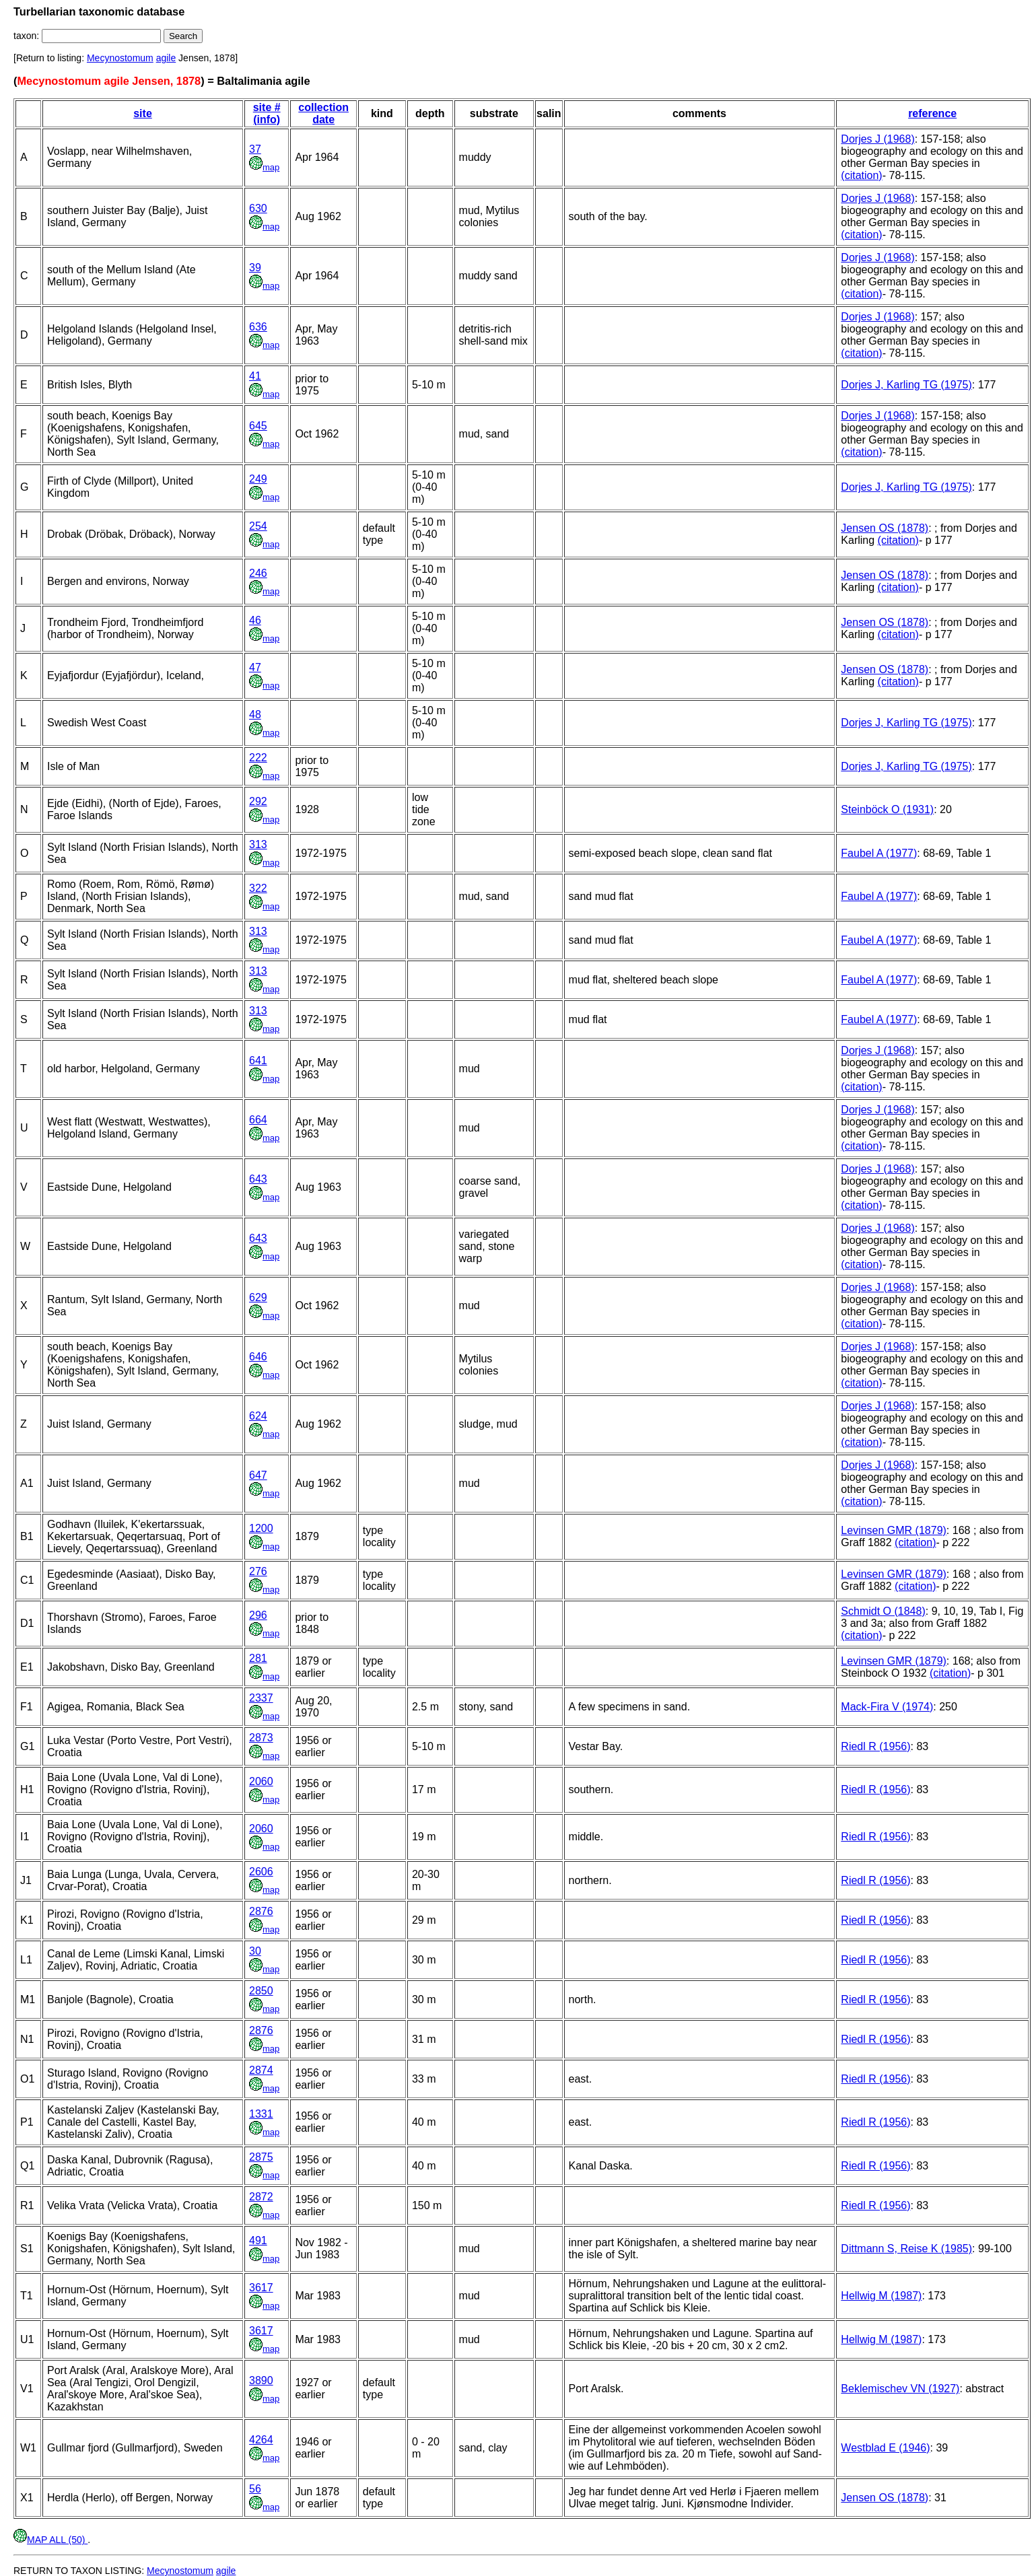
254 (258, 526)
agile (166, 58)
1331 (261, 2114)
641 (258, 1060)
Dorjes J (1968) (877, 139)
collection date (323, 113)
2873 (261, 1737)
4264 (261, 2439)
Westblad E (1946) (885, 2447)
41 (255, 376)
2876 (261, 1911)
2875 (261, 2157)
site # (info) (267, 113)
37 (255, 149)
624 (258, 1416)
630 (258, 208)
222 (258, 757)
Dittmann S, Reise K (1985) (906, 2248)
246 (258, 573)
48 (255, 714)
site (142, 113)
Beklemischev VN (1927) (900, 2388)
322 (258, 888)
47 (255, 667)
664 (258, 1119)
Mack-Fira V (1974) (887, 1706)
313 (258, 844)
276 (258, 1571)
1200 (261, 1528)
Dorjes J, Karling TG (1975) (906, 384)
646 (258, 1356)
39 (255, 267)
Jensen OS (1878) (884, 528)
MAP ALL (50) (50, 2539)
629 (258, 1297)
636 (258, 327)
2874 (261, 2070)
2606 (261, 1871)
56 (255, 2489)
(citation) (861, 175)
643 (258, 1179)
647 (258, 1475)
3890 (261, 2380)
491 (258, 2240)
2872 (261, 2196)
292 (258, 801)
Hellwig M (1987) (881, 2295)
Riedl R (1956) (875, 1746)
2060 (261, 1781)
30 (255, 1951)
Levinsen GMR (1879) (893, 1530)
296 (258, 1615)
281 (258, 1658)
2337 (261, 1698)
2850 (261, 1990)
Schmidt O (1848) (883, 1611)
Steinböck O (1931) (887, 809)
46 (255, 620)
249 (258, 479)
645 (258, 425)
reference (932, 113)
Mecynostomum (120, 58)
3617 (261, 2287)
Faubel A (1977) (879, 853)
